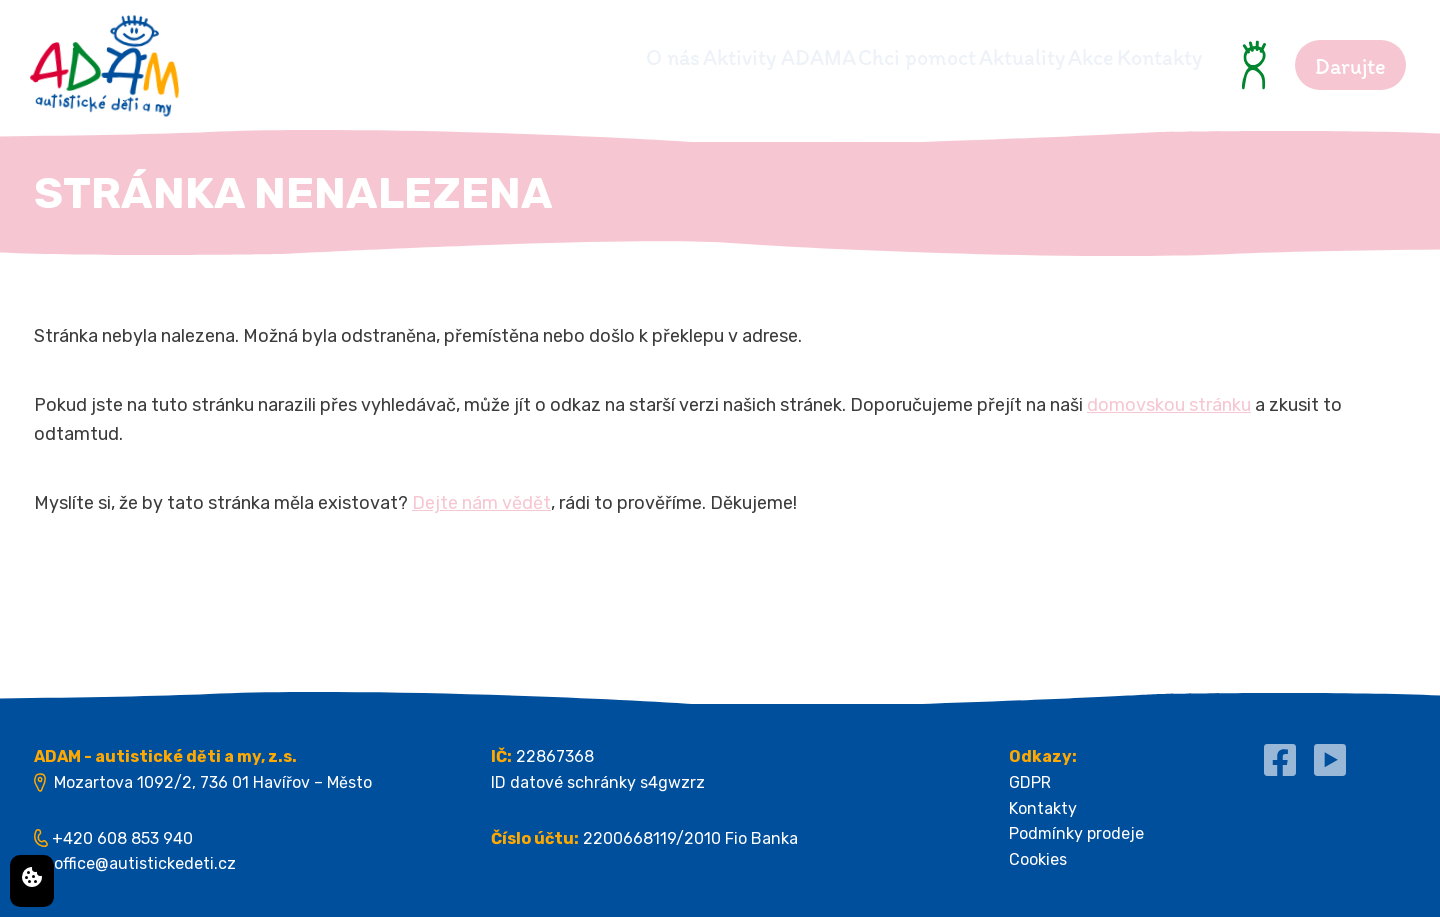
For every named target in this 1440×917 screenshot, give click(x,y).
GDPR (1030, 782)
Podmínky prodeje (1076, 833)
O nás (487, 57)
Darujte (1350, 66)
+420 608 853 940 (122, 838)
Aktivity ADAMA (630, 57)
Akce (1054, 57)
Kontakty (1159, 57)
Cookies (1038, 859)
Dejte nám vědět (481, 503)
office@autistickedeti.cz (145, 863)
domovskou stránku (1169, 405)
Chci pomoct (806, 57)
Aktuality (948, 57)
